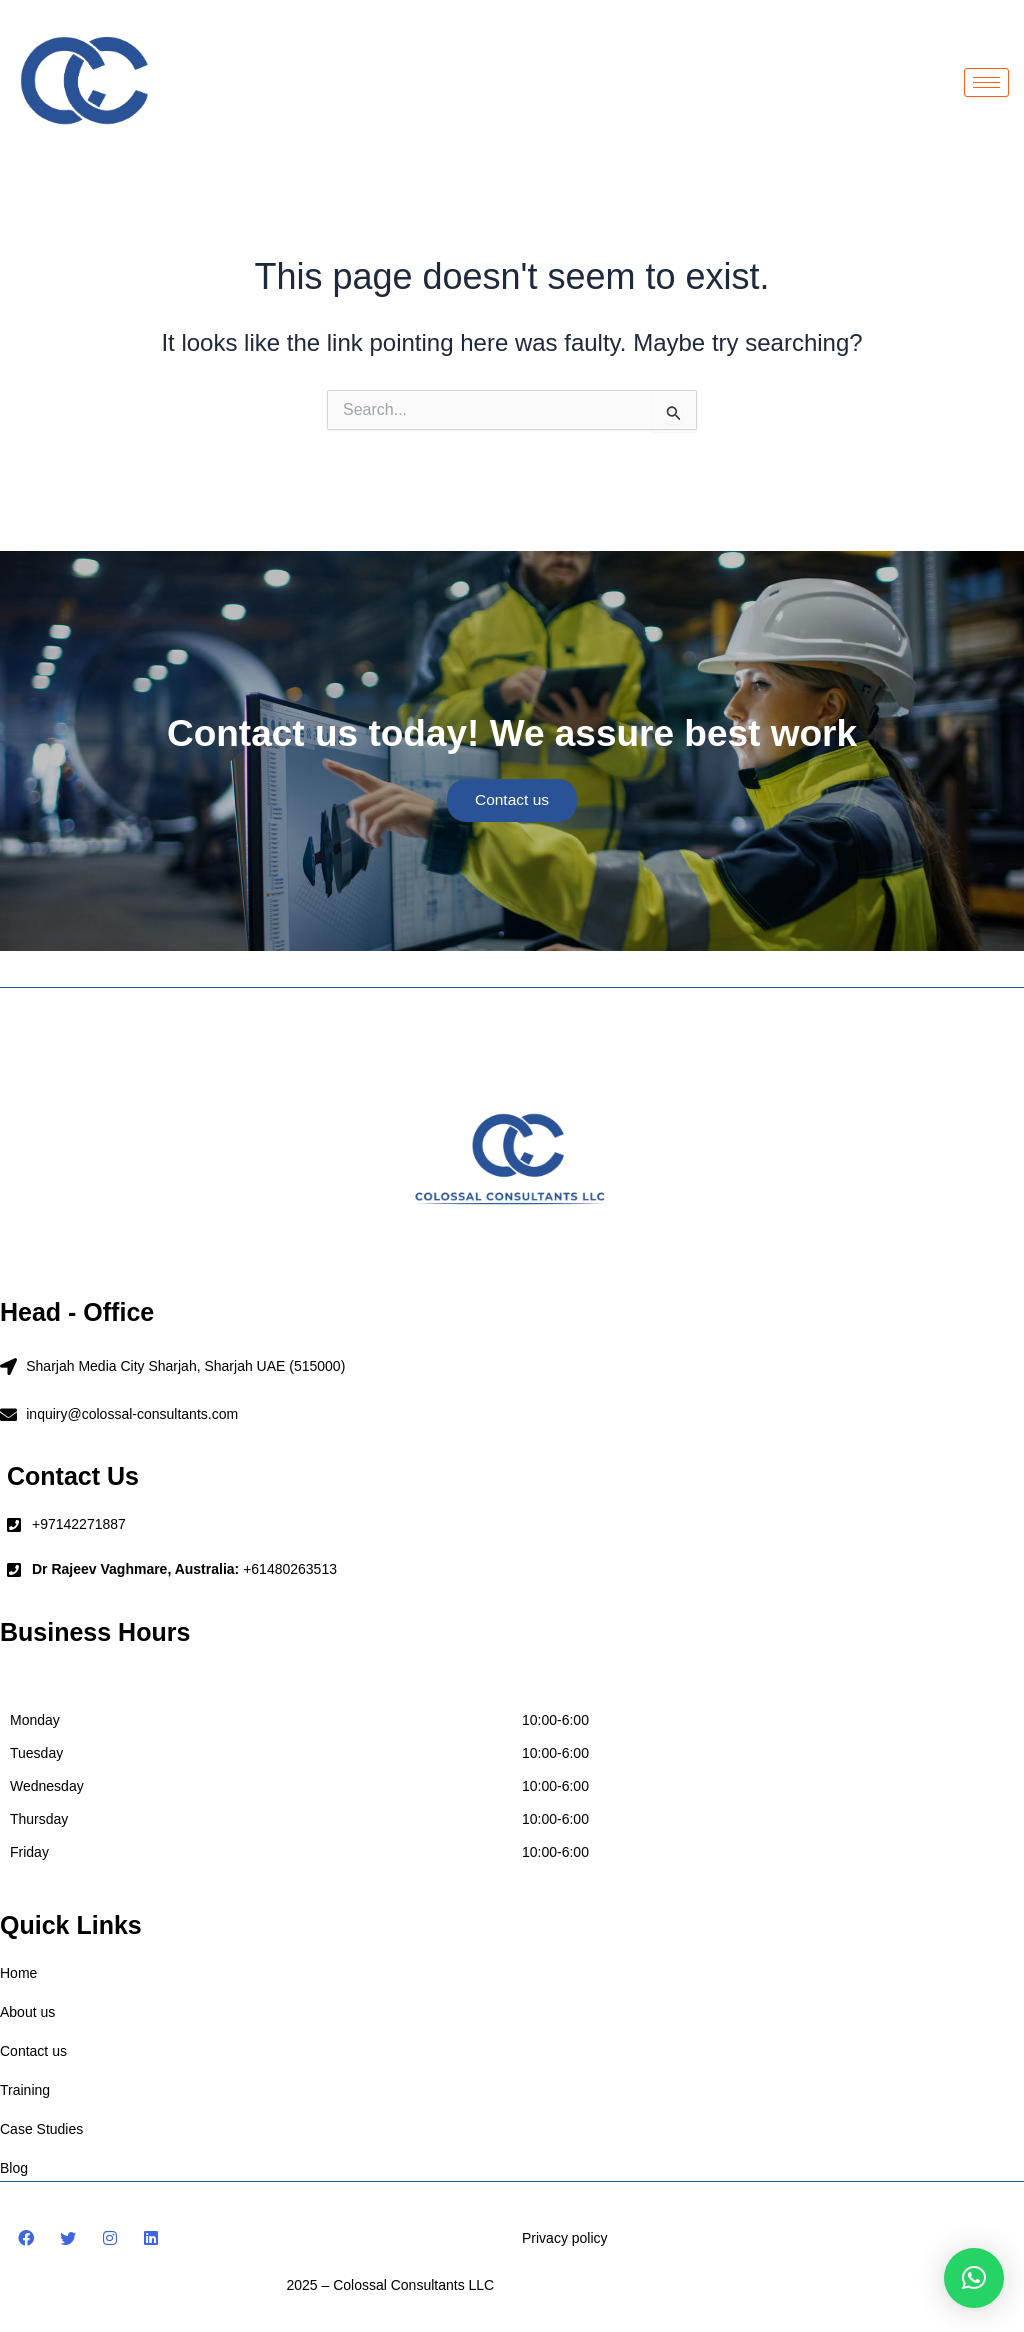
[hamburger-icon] (986, 82)
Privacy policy (565, 2237)
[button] (974, 2278)
